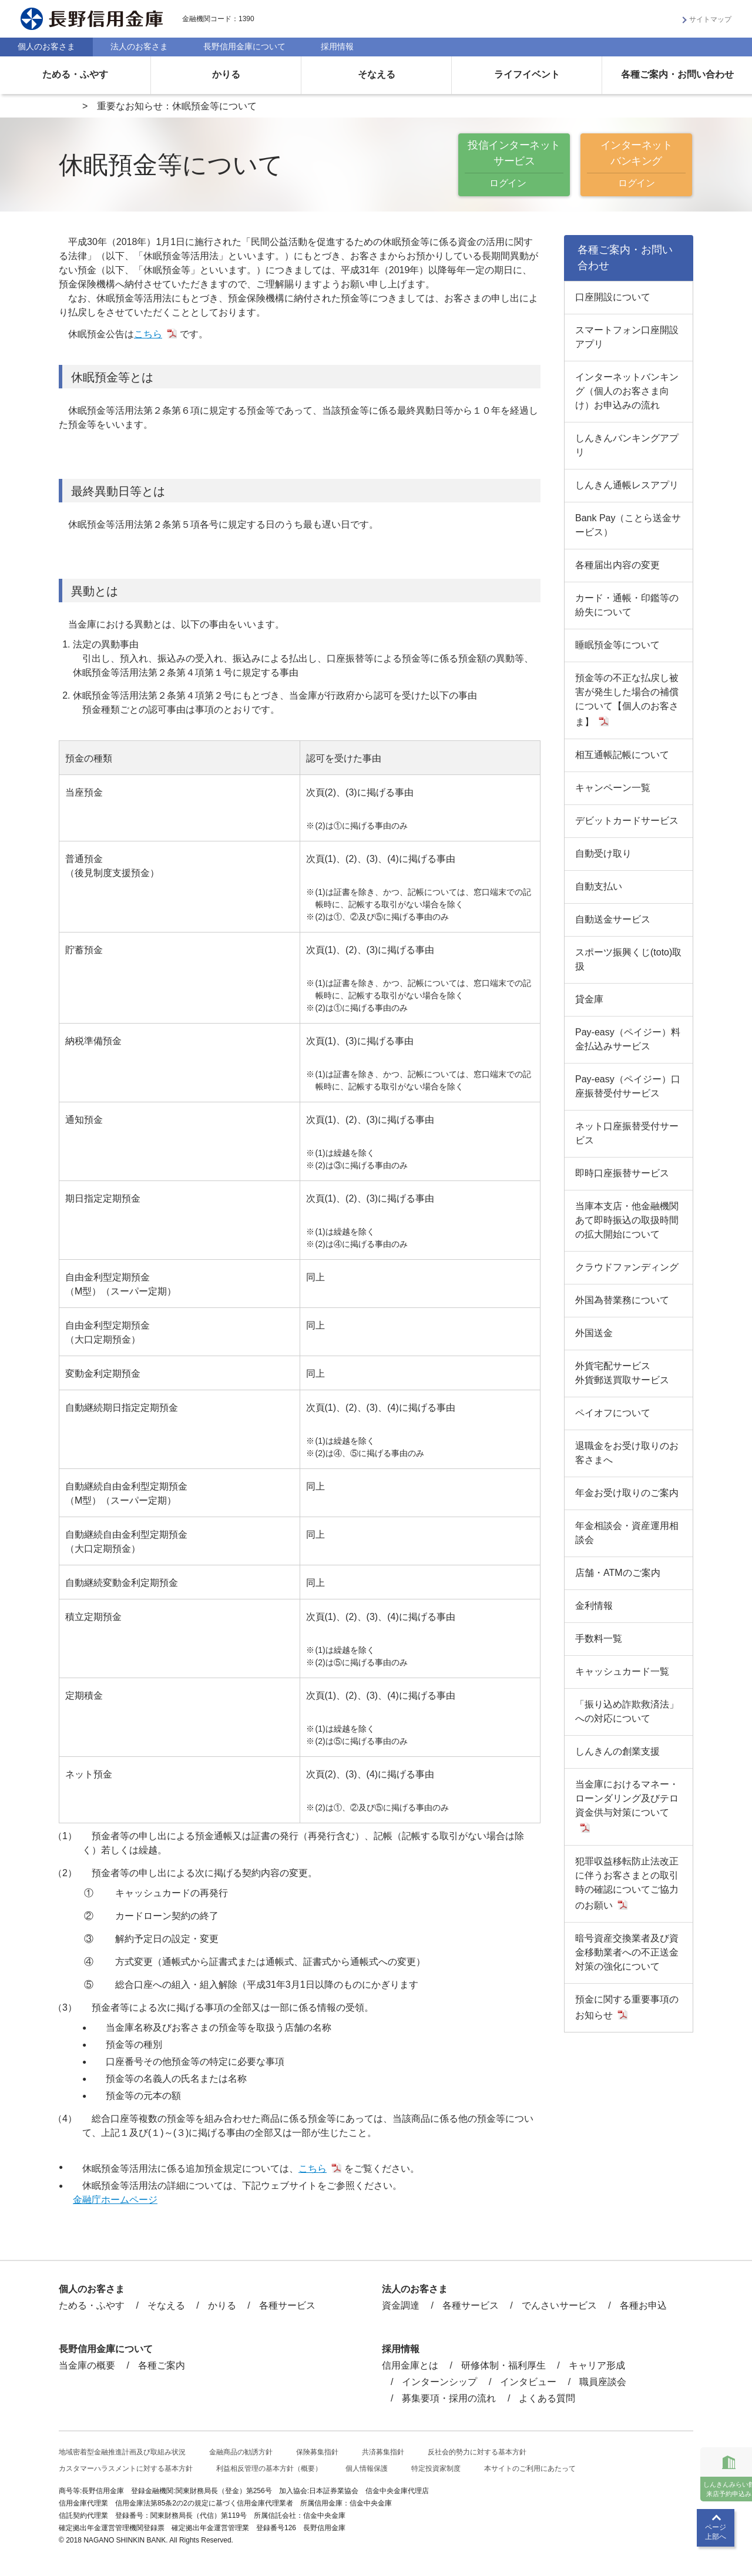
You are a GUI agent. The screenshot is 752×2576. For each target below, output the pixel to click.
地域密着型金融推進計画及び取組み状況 (122, 2452)
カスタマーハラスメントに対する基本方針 (126, 2468)
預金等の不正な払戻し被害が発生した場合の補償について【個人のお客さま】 (627, 700)
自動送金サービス (612, 919)
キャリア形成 (597, 2365)
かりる (226, 74)
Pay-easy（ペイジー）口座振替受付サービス (627, 1086)
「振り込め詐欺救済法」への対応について (627, 1711)
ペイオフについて (612, 1413)
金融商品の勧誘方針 (241, 2452)
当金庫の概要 (87, 2365)
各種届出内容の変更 (617, 565)
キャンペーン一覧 (612, 788)
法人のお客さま (139, 46)
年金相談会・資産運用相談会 (627, 1533)
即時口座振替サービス (622, 1173)
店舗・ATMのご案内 (617, 1573)
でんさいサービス (559, 2305)
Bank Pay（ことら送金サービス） (628, 525)
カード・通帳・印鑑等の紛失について (627, 605)
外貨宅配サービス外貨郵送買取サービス (622, 1373)
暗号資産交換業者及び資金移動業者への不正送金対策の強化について (627, 1952)
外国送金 (594, 1333)
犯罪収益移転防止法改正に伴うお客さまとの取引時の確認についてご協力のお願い (627, 1883)
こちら (148, 334)
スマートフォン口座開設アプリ (627, 337)
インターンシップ (439, 2382)
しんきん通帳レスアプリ (627, 485)
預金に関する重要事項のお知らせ (627, 2007)
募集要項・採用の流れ (449, 2398)
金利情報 (594, 1606)
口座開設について (612, 297)
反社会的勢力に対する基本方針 (477, 2452)
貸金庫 (589, 999)
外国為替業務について (622, 1300)
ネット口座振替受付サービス (627, 1133)
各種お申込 (643, 2305)
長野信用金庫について (244, 46)
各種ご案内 (161, 2365)
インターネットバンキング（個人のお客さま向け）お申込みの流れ (627, 391)
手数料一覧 (598, 1638)
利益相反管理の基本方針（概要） (269, 2468)
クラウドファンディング (627, 1267)
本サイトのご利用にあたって (530, 2468)
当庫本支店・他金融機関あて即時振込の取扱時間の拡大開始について (627, 1220)
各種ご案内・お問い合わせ (677, 74)
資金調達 (400, 2305)
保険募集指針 (317, 2452)
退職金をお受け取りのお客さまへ (627, 1453)
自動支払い (598, 886)
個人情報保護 (366, 2468)
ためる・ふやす (75, 74)
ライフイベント (527, 74)
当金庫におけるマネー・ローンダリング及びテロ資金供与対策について (627, 1798)
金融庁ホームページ (115, 2200)
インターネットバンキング (636, 164)
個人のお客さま (46, 46)
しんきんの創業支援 (617, 1751)
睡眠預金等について (617, 645)
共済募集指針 (383, 2452)
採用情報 (337, 46)
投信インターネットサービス (514, 164)
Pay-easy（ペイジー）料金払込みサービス (627, 1039)
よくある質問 (547, 2398)
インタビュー (528, 2382)
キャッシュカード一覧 (622, 1671)
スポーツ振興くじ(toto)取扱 (628, 959)
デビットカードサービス (627, 821)
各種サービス (287, 2305)
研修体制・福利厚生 (503, 2365)
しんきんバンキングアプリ (627, 445)
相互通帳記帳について (622, 755)
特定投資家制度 (436, 2468)
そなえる (376, 74)
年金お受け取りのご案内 (627, 1493)
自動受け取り (603, 853)
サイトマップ (710, 19)
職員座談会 (602, 2382)
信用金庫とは (410, 2365)
